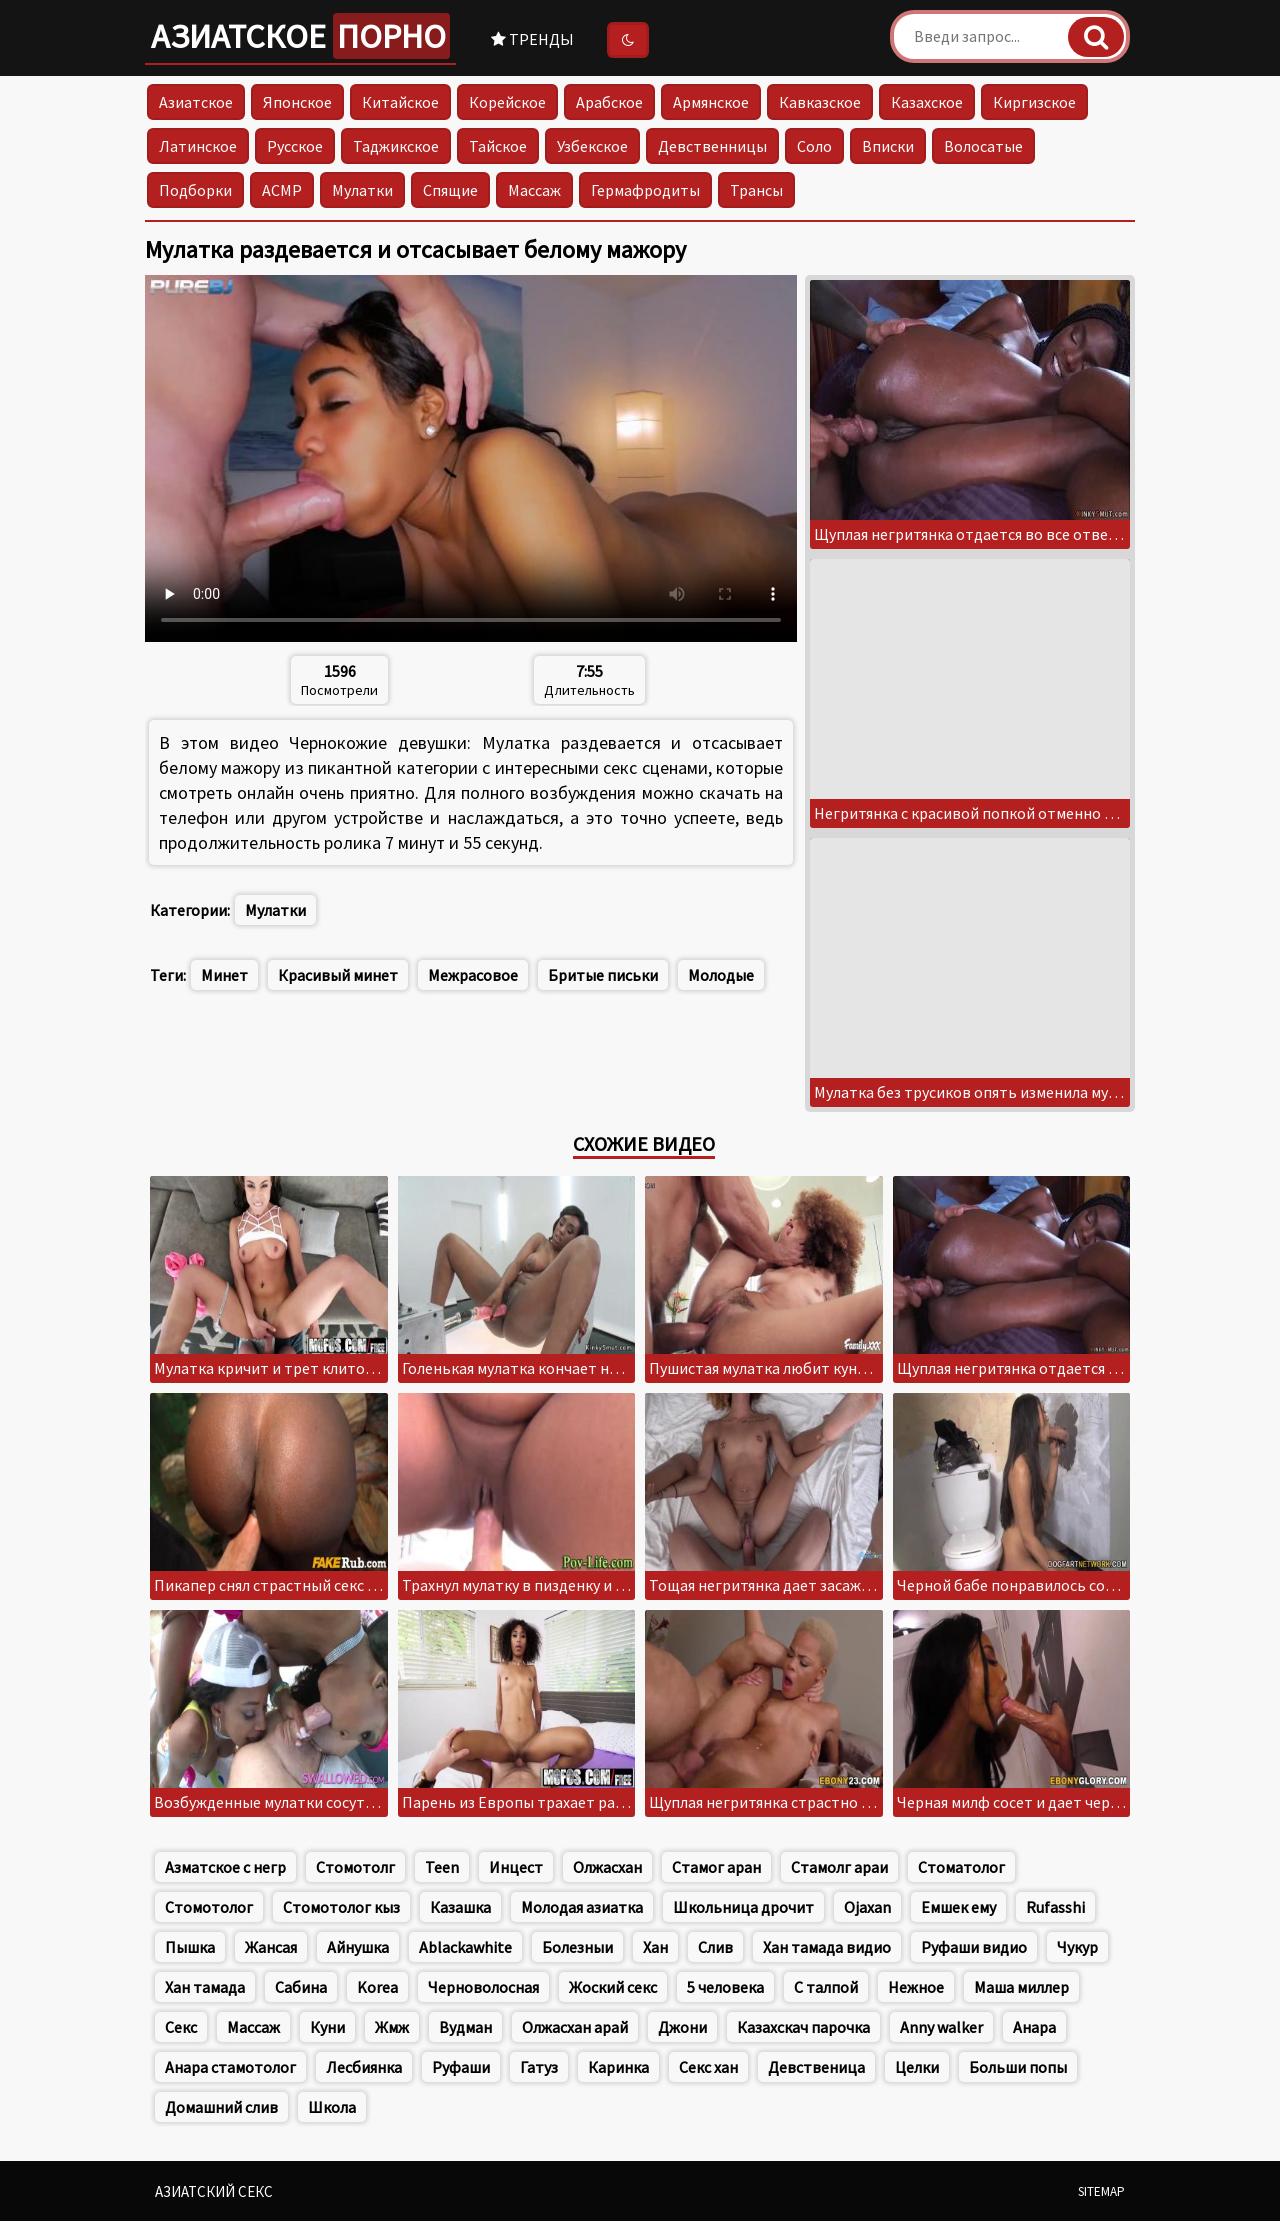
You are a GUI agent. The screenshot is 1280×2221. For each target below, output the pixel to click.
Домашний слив (221, 2107)
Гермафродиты (645, 190)
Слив (715, 1947)
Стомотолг (355, 1867)
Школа (332, 2107)
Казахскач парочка (803, 2027)
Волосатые (983, 146)
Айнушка (358, 1947)
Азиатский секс (214, 2191)
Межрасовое (473, 975)
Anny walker (941, 2027)
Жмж (392, 2027)
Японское (297, 102)
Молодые (721, 975)
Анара (1034, 2027)
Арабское (609, 102)
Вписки (888, 146)
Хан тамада (205, 1987)
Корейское (507, 102)
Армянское (711, 102)
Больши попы (1018, 2067)
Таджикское (396, 146)
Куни (327, 2027)
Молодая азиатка (582, 1907)
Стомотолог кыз (341, 1907)
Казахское (927, 102)
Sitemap (1101, 2191)
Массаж (534, 190)
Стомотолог (209, 1907)
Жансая (271, 1947)
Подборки (195, 190)
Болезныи (577, 1947)
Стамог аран (716, 1867)
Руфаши (461, 2067)
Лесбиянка (364, 2067)
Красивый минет (338, 975)
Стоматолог (961, 1867)
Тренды (532, 39)
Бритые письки (603, 975)
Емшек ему (958, 1907)
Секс (181, 2027)
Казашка (460, 1907)
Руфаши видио (974, 1947)
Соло (814, 146)
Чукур (1077, 1947)
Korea (377, 1987)
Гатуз (539, 2067)
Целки (917, 2067)
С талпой (826, 1987)
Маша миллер (1021, 1987)
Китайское (400, 102)
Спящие (450, 190)
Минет (224, 975)
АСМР (282, 190)
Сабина (301, 1987)
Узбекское (592, 146)
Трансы (756, 190)
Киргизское (1034, 102)
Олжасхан (607, 1867)
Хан (655, 1947)
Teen (442, 1867)
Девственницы (712, 146)
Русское (295, 146)
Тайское (498, 146)
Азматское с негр (225, 1867)
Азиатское (300, 36)
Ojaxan (867, 1907)
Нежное (916, 1987)
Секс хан (708, 2067)
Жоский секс (613, 1987)
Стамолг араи (839, 1867)
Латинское (198, 146)
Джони (682, 2027)
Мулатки (362, 190)
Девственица (816, 2067)
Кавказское (820, 102)
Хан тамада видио (827, 1947)
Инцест (516, 1867)
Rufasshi (1055, 1907)
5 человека (725, 1987)
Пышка (190, 1947)
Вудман (465, 2027)
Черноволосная (483, 1987)
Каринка (618, 2067)
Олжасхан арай (575, 2027)
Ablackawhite (465, 1947)
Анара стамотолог (230, 2067)
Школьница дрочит (743, 1907)
